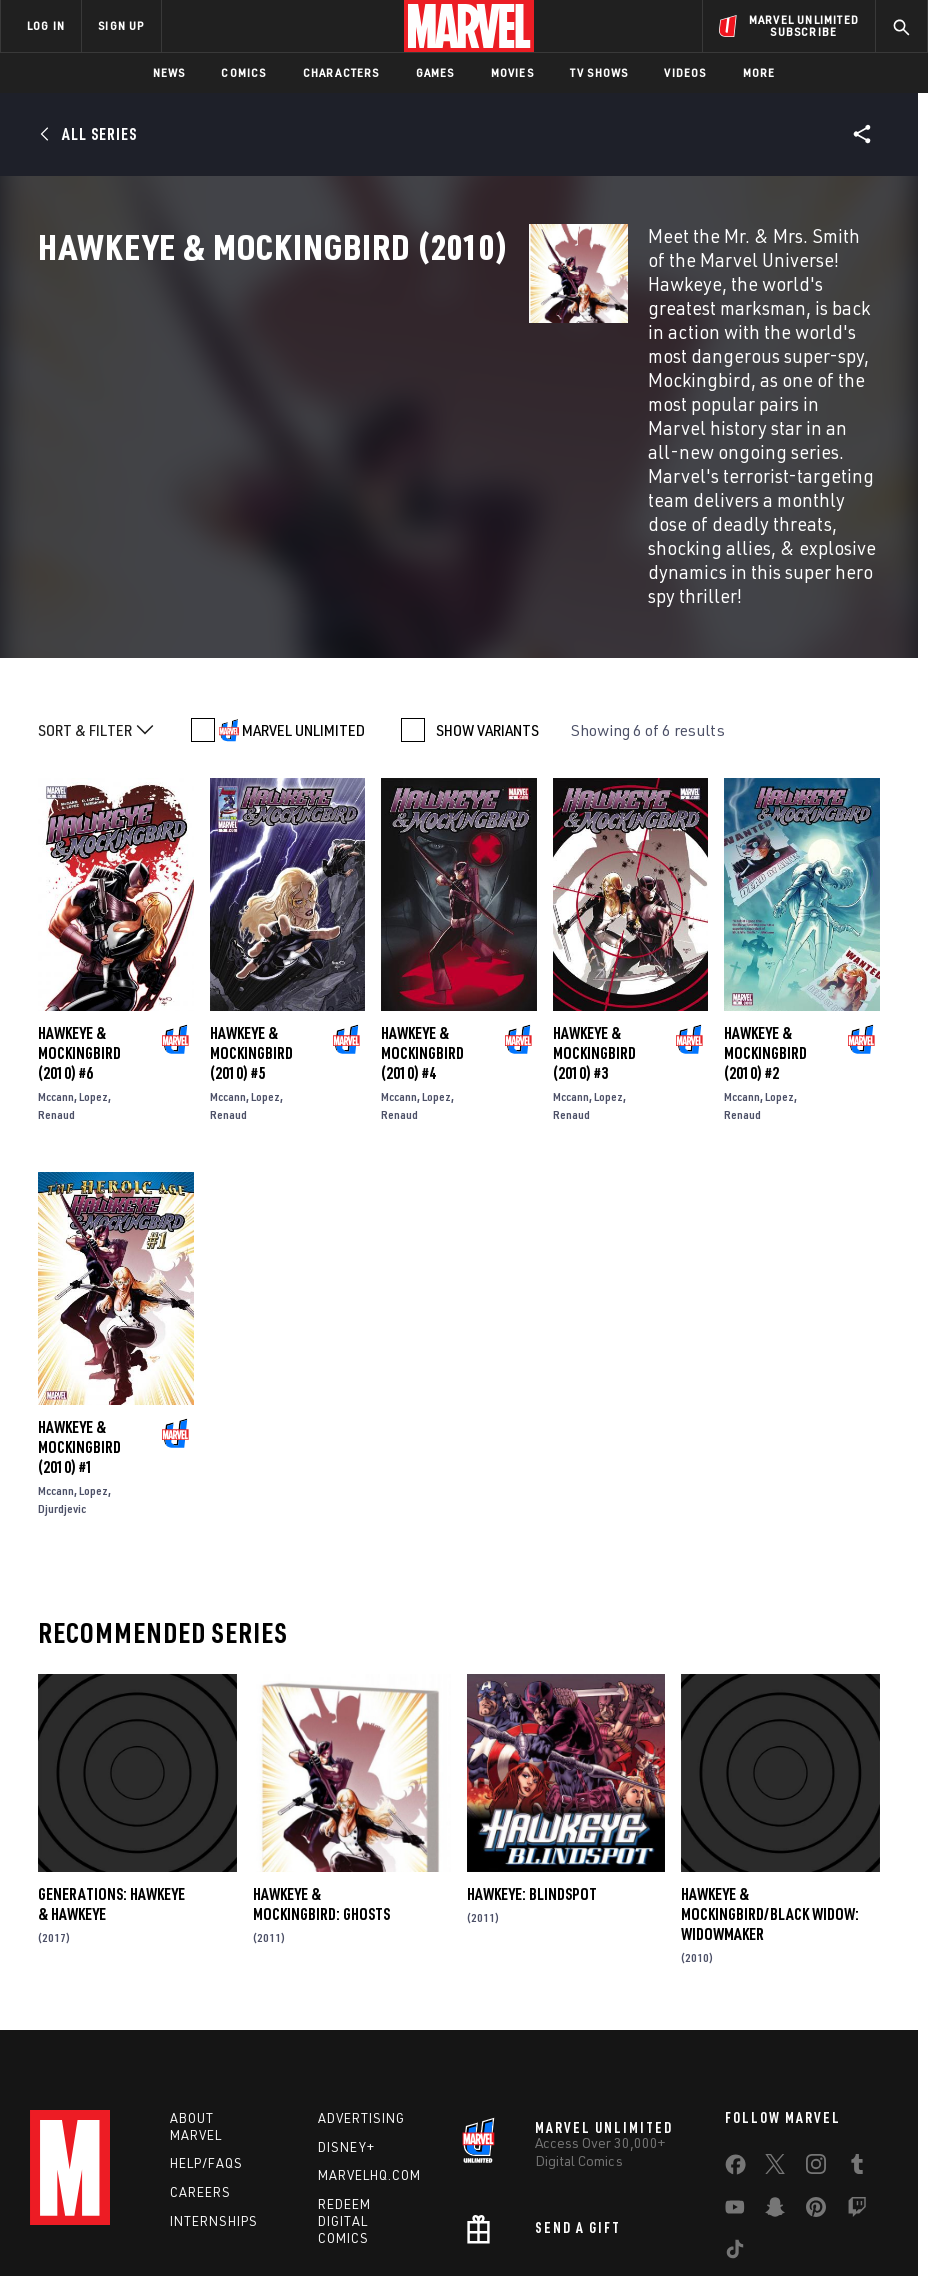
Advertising (361, 1980)
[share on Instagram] (816, 2030)
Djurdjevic (62, 1371)
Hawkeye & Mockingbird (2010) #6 (79, 916)
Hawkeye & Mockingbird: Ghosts (321, 1767)
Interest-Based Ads (409, 2237)
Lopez (93, 959)
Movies (512, 72)
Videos (685, 72)
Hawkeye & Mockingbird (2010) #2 (765, 916)
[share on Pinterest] (816, 2073)
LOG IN (46, 25)
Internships (214, 2084)
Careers (200, 2055)
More (759, 72)
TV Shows (599, 72)
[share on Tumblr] (857, 2030)
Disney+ (346, 2009)
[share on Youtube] (735, 2073)
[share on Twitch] (857, 2073)
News (169, 72)
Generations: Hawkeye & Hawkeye (111, 1767)
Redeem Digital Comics (344, 2084)
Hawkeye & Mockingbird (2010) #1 (79, 1310)
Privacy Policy (196, 2212)
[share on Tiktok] (735, 2115)
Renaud (56, 977)
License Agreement (795, 2212)
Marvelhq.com (369, 2038)
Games (435, 72)
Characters (341, 72)
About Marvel (196, 1988)
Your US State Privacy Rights (329, 2212)
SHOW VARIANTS (487, 592)
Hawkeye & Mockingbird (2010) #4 (422, 916)
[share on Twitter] (775, 2030)
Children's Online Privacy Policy (640, 2212)
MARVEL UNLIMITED (303, 592)
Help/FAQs (206, 2026)
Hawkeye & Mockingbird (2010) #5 (251, 916)
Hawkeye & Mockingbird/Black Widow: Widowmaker (770, 1777)
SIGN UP (121, 25)
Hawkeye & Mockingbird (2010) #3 (594, 916)
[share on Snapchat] (775, 2073)
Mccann (56, 959)
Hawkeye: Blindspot (532, 1757)
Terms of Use (105, 2212)
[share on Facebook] (735, 2031)
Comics (243, 72)
